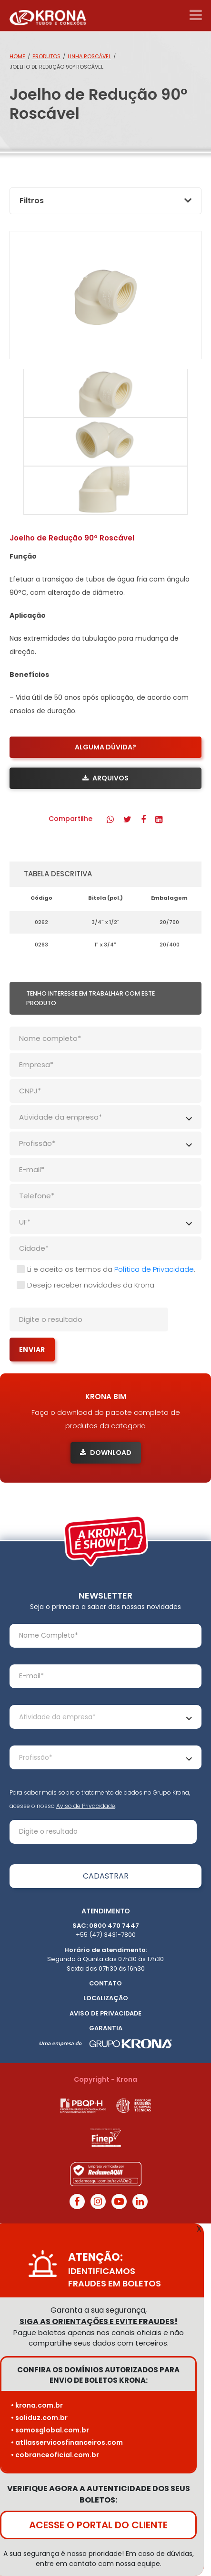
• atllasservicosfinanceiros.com (67, 2442)
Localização (105, 1998)
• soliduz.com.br (39, 2417)
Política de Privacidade (154, 1269)
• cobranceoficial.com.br (55, 2455)
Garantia (105, 2028)
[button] (110, 819)
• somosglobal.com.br (50, 2430)
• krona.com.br (37, 2405)
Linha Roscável (89, 56)
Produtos (46, 56)
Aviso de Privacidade (85, 1806)
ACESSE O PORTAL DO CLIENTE (98, 2525)
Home (17, 56)
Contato (105, 1983)
